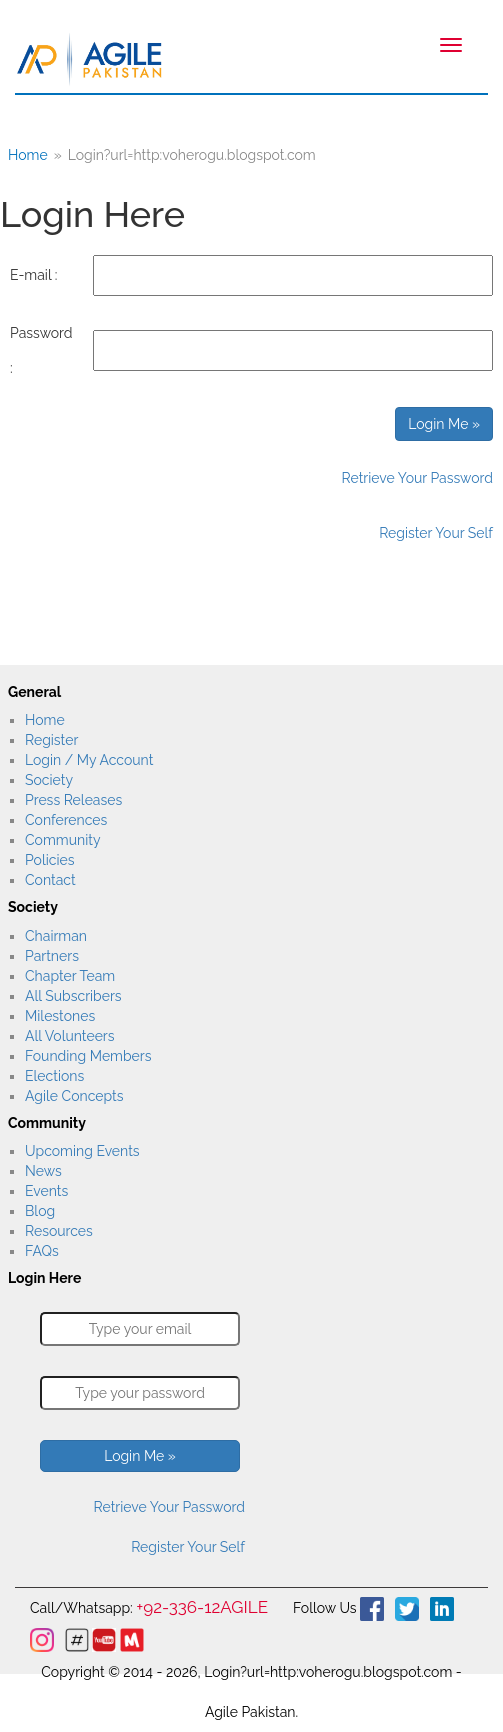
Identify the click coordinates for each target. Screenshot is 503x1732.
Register (51, 740)
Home (45, 720)
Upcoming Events (82, 1151)
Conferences (66, 820)
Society (49, 780)
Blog (40, 1211)
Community (62, 840)
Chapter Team (70, 976)
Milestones (60, 1016)
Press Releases (73, 800)
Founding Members (88, 1056)
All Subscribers (73, 996)
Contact (50, 880)
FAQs (42, 1251)
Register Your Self (436, 533)
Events (46, 1191)
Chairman (56, 936)
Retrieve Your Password (417, 478)
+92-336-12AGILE (202, 1607)
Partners (52, 956)
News (43, 1171)
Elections (54, 1076)
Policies (49, 860)
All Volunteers (70, 1036)
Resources (59, 1231)
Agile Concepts (74, 1096)
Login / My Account (89, 760)
